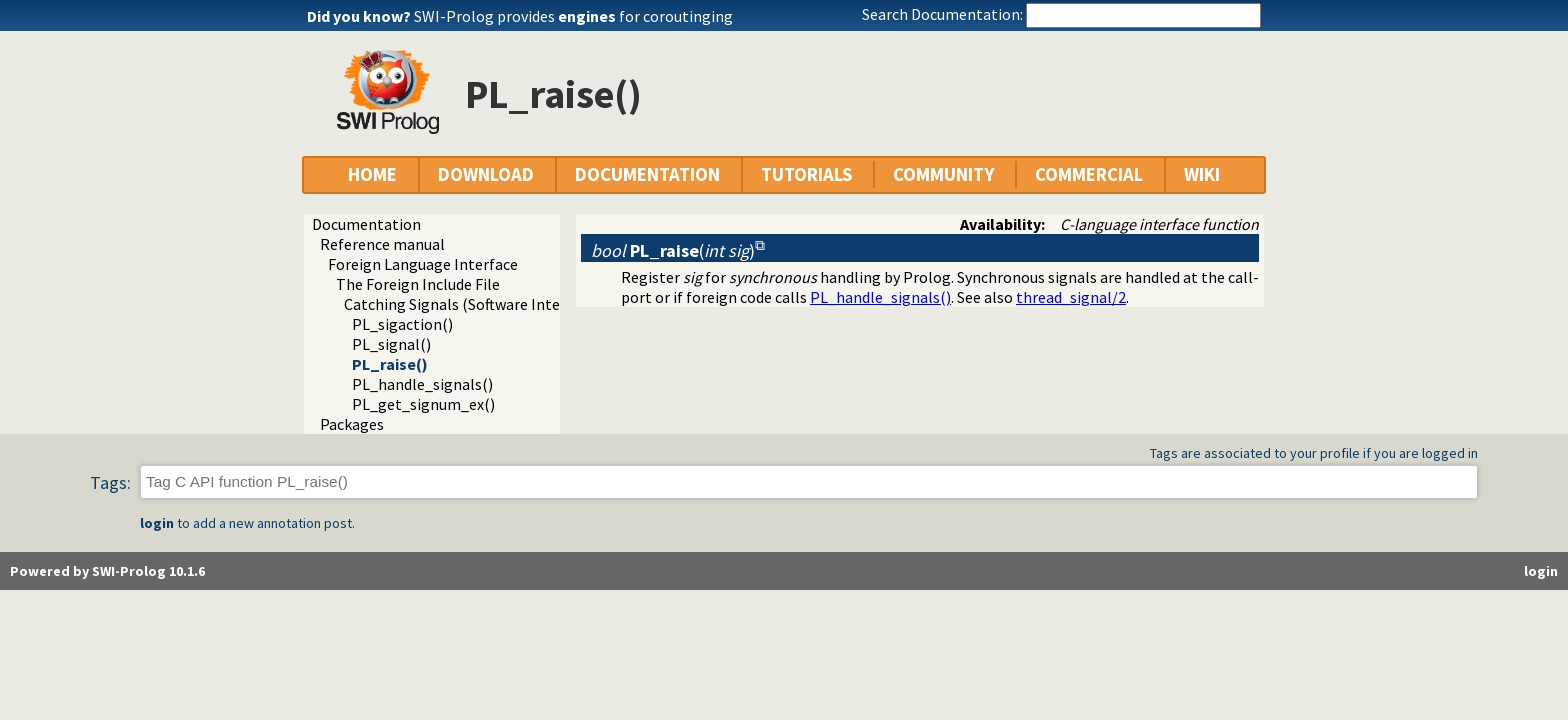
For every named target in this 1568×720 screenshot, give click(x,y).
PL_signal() (391, 344)
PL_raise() (390, 364)
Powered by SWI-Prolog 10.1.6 (107, 571)
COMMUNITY (943, 174)
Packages (352, 424)
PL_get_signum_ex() (423, 404)
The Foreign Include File (418, 284)
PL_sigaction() (402, 324)
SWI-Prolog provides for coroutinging (573, 16)
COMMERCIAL (1089, 174)
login (157, 523)
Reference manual (382, 244)
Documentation (366, 224)
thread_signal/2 (1071, 297)
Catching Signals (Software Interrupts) (476, 304)
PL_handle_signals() (422, 384)
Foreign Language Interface (423, 264)
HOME (372, 174)
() (673, 250)
